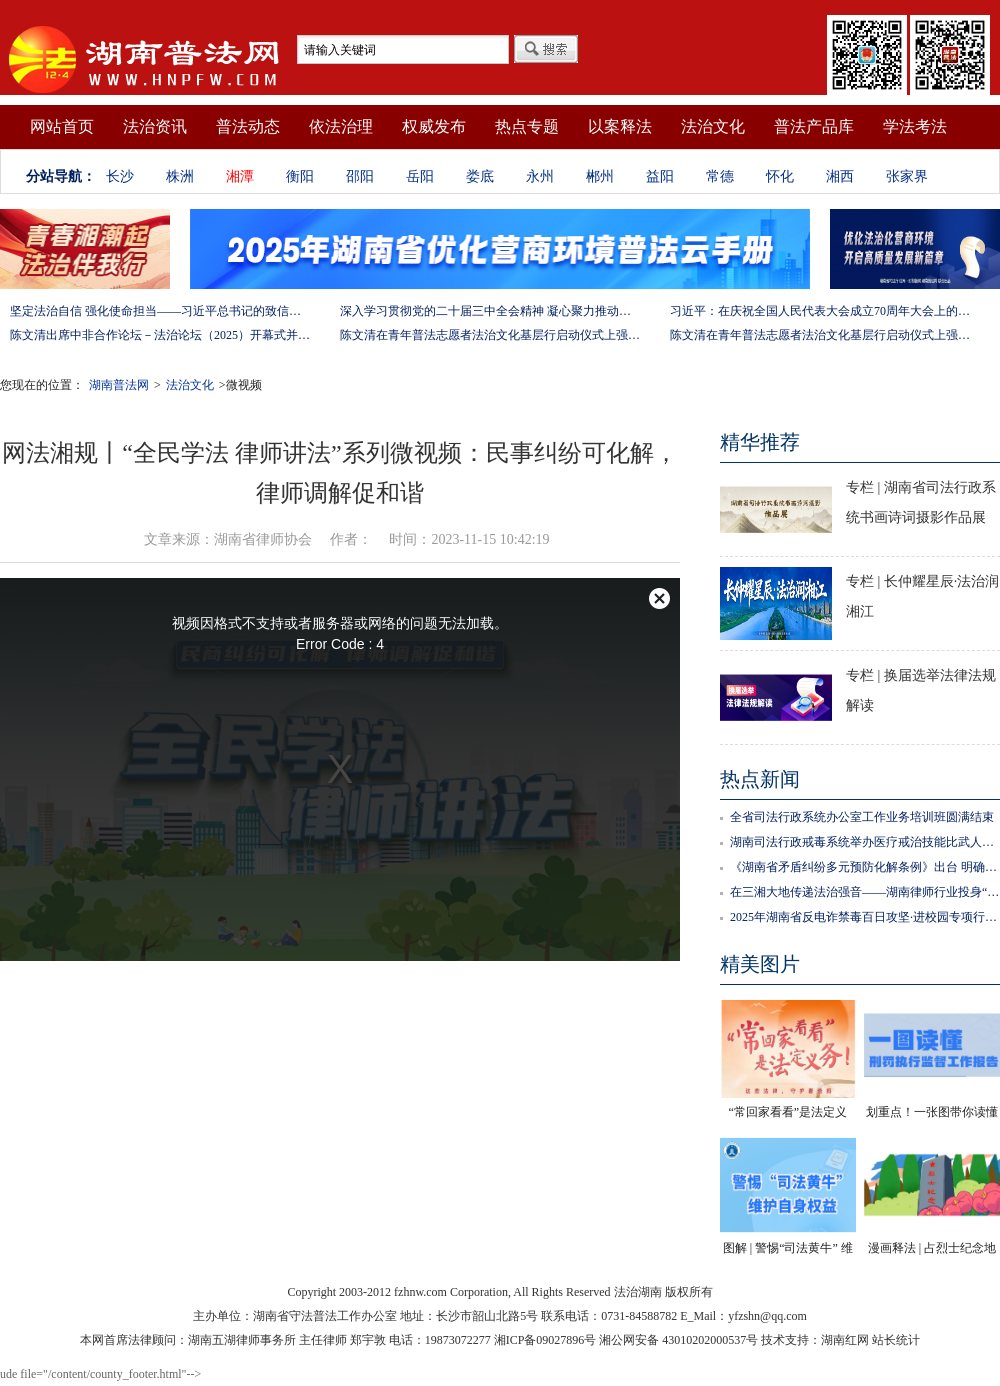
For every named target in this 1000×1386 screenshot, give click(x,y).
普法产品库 (814, 126)
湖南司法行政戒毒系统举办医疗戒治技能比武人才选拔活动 (865, 842)
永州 (540, 176)
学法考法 (915, 126)
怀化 (780, 176)
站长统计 (896, 1340)
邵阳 (360, 176)
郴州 (600, 176)
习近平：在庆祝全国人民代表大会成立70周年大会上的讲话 (820, 311)
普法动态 (248, 126)
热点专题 (527, 126)
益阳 (660, 176)
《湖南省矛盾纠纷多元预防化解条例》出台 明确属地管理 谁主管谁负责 (865, 867)
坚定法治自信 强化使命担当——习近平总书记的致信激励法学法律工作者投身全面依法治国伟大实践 (160, 311)
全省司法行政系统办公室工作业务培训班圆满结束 (862, 817)
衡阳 (300, 176)
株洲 (180, 176)
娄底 (480, 176)
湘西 (840, 176)
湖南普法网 (119, 385)
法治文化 (713, 126)
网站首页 (62, 126)
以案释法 (620, 126)
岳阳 (420, 176)
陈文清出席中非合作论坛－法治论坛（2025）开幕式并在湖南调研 (160, 335)
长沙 (120, 176)
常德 (720, 176)
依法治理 (341, 126)
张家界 (907, 176)
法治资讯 (155, 126)
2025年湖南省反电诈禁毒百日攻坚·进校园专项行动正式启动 (865, 917)
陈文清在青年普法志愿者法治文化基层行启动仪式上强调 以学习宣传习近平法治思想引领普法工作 (490, 335)
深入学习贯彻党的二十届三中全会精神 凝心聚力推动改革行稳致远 (490, 311)
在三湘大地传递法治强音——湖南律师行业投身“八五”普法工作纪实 (865, 892)
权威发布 (434, 126)
